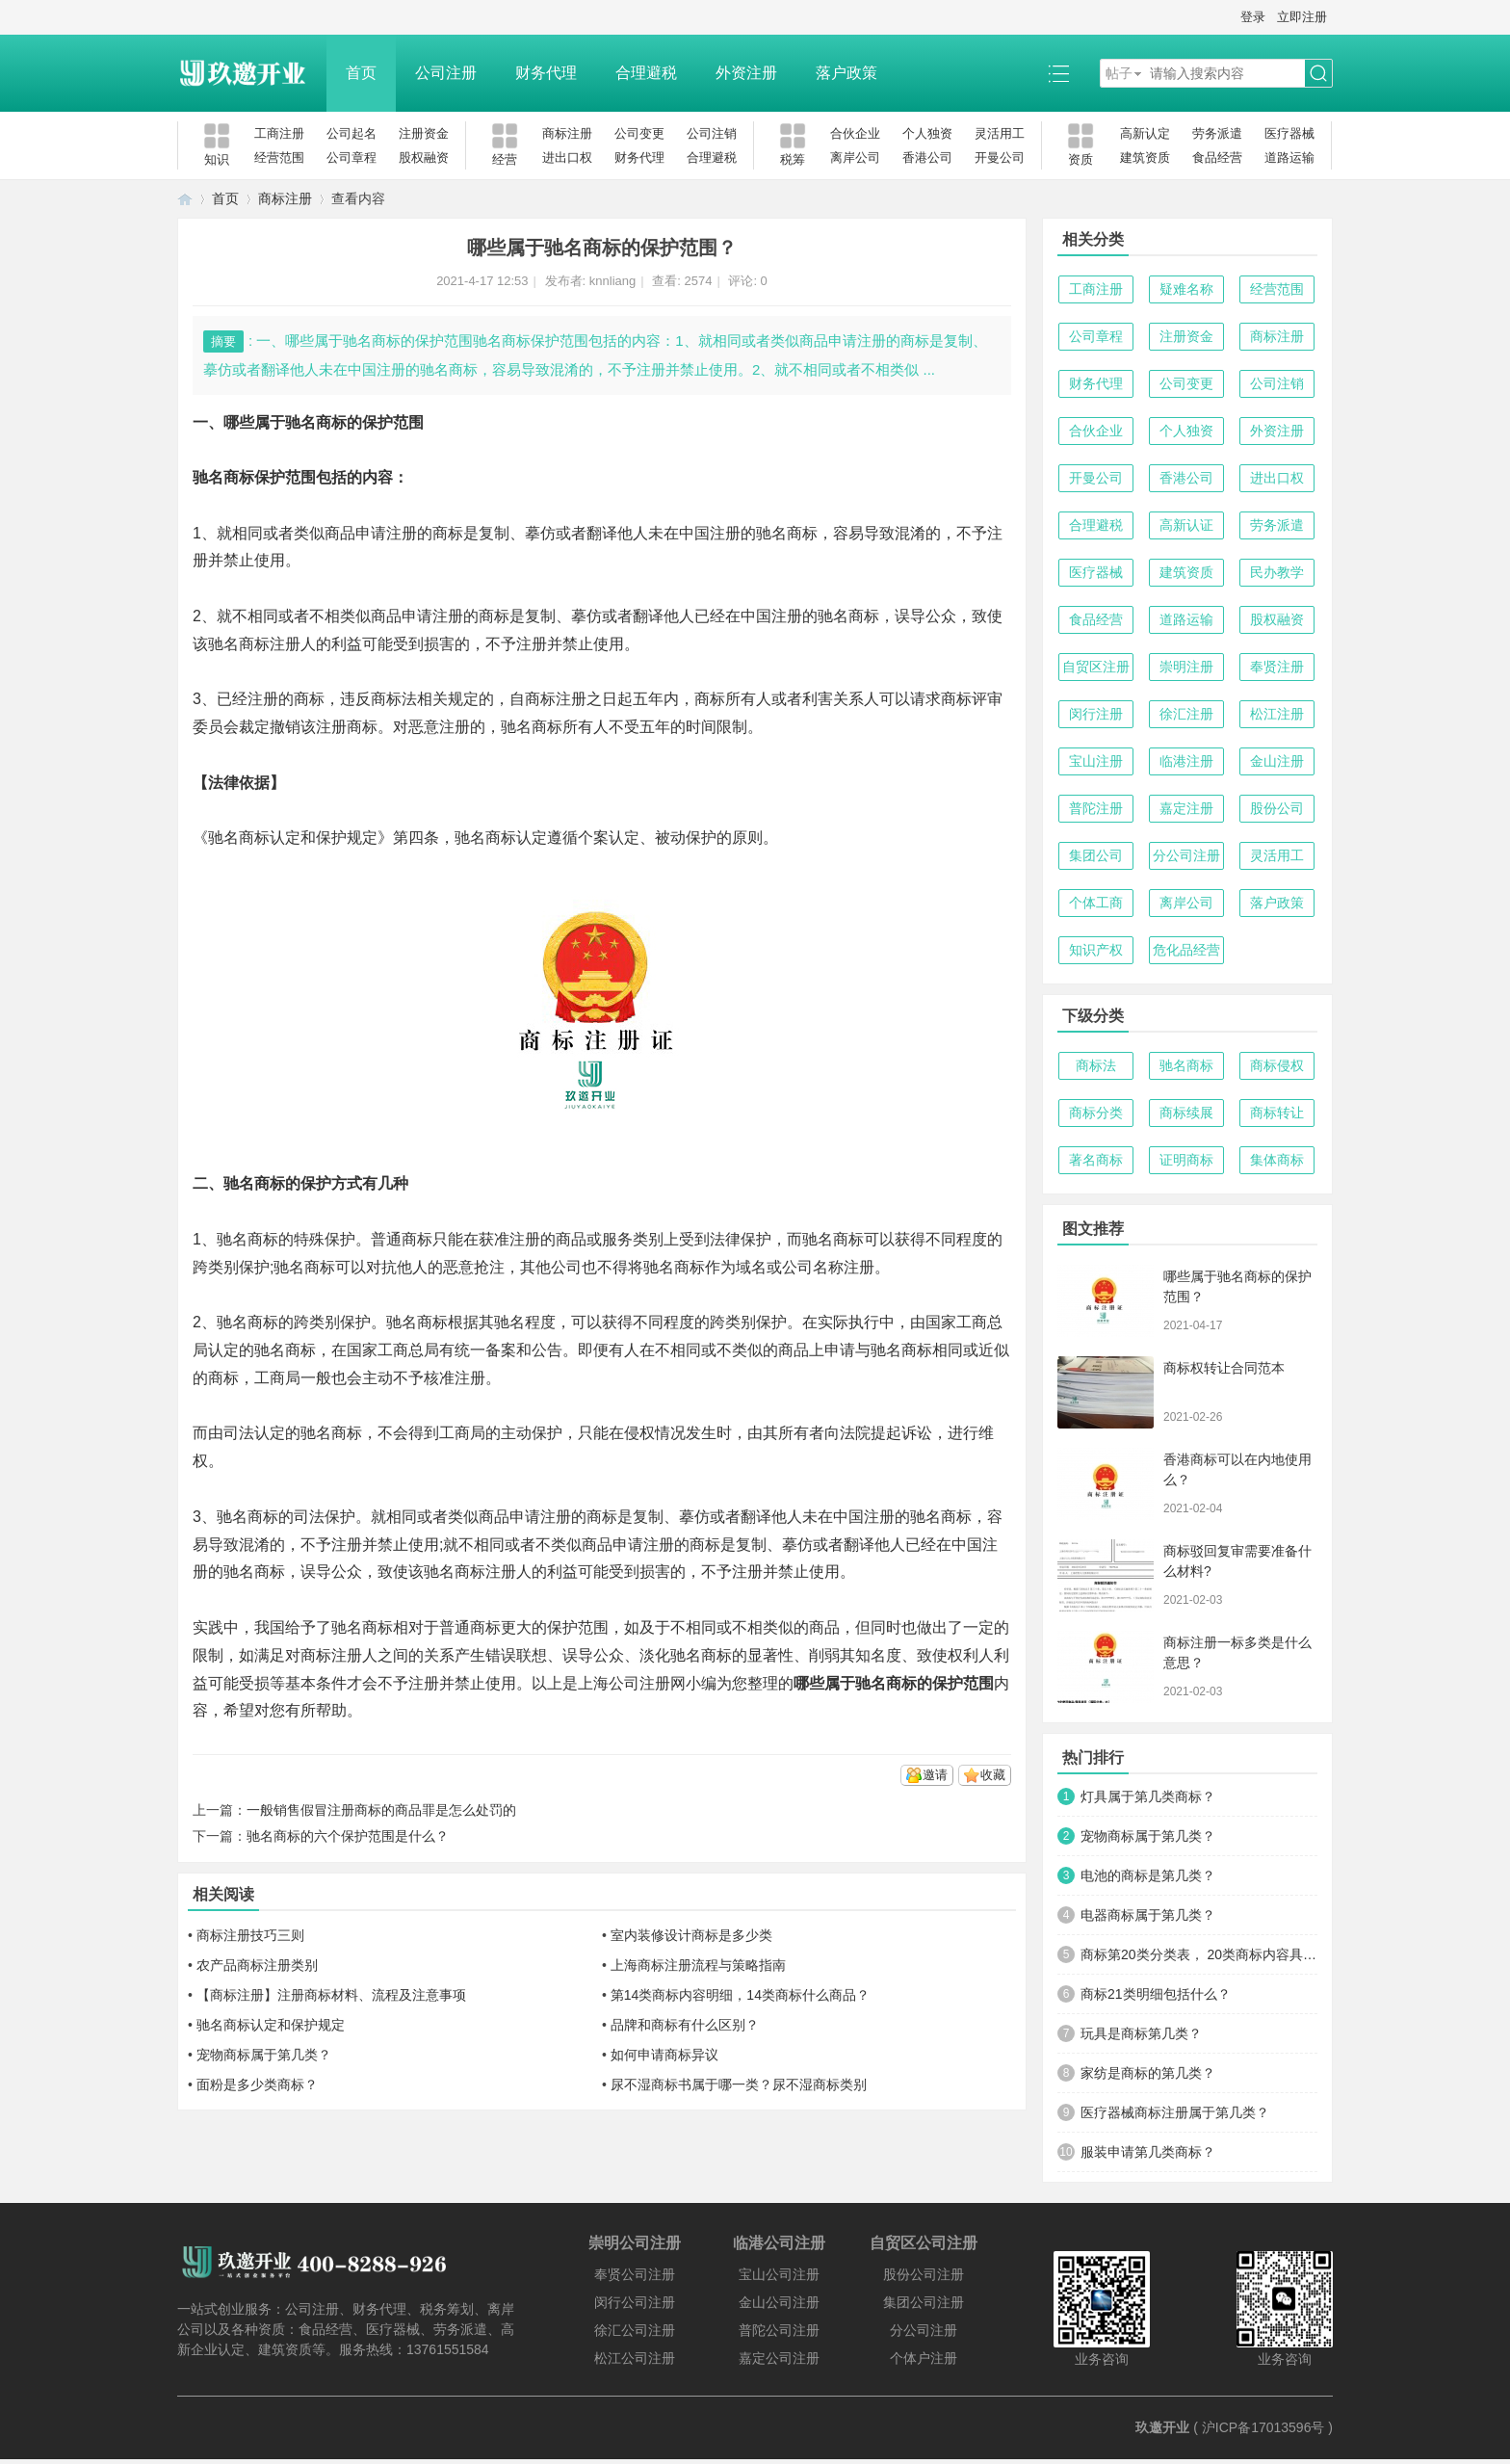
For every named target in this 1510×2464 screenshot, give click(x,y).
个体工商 (1096, 902)
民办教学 (1277, 572)
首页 (361, 73)
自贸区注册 (1096, 666)
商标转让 (1277, 1112)
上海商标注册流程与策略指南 (698, 1965)
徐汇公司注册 (634, 2330)
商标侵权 (1277, 1065)
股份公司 (1277, 808)
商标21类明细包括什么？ (1155, 1994)
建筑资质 (1145, 157)
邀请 (935, 1775)
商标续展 (1186, 1112)
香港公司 (927, 157)
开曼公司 (1000, 157)
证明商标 (1186, 1159)
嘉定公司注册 (779, 2358)
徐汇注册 (1186, 713)
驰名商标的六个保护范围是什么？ (348, 1836)
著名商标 (1096, 1159)
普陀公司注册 (779, 2330)
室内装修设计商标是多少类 (691, 1935)
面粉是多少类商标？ (257, 2084)
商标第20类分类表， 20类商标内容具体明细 (1198, 1954)
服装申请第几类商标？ (1147, 2152)
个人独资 (927, 133)
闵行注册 (1096, 713)
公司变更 (639, 133)
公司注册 (446, 73)
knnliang (612, 281)
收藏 (992, 1775)
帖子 (1119, 73)
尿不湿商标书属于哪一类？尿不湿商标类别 (739, 2084)
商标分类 (1096, 1112)
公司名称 (813, 1267)
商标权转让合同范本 (1224, 1368)
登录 (1252, 17)
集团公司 (1096, 855)
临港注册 (1186, 761)
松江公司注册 (634, 2358)
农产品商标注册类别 (257, 1965)
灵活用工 (1000, 133)
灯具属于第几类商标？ (1147, 1796)
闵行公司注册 (634, 2302)
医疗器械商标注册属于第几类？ (1174, 2112)
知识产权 (1096, 949)
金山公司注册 (779, 2302)
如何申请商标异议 (664, 2054)
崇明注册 (1186, 666)
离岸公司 (855, 157)
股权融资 (424, 157)
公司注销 (712, 133)
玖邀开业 (1162, 2427)
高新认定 (1145, 133)
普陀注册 (1096, 808)
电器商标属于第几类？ (1147, 1915)
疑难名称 (1186, 289)
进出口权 (567, 157)
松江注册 (1277, 713)
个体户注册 (923, 2358)
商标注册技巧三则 (250, 1935)
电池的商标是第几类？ (1147, 1875)
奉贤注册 (1277, 666)
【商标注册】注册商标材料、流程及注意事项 (331, 1995)
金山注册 (1277, 761)
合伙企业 (855, 133)
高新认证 (1186, 525)
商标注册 (567, 133)
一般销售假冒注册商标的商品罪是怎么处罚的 (381, 1810)
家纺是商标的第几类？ (1147, 2073)
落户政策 (846, 73)
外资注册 (746, 73)
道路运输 (1289, 157)
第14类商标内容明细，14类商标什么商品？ (740, 1995)
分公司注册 (1186, 855)
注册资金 (424, 133)
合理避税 (646, 73)
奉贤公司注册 (634, 2274)
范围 (978, 1683)
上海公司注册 (624, 1683)
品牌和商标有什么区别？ (685, 2024)
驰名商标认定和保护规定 (270, 2024)
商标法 (1096, 1065)
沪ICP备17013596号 (1263, 2427)
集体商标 (1277, 1159)
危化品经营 (1186, 949)
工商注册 (279, 133)
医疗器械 (1289, 133)
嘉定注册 (1186, 808)
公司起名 (351, 133)
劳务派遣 (1217, 133)
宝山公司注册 (779, 2274)
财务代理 (546, 73)
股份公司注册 (923, 2274)
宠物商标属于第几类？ (263, 2054)
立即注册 (1302, 17)
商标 (447, 533)
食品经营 (1217, 157)
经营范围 (279, 157)
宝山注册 (1096, 761)
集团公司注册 (923, 2302)
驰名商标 (1186, 1065)
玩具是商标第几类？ (1141, 2033)
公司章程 (351, 157)
